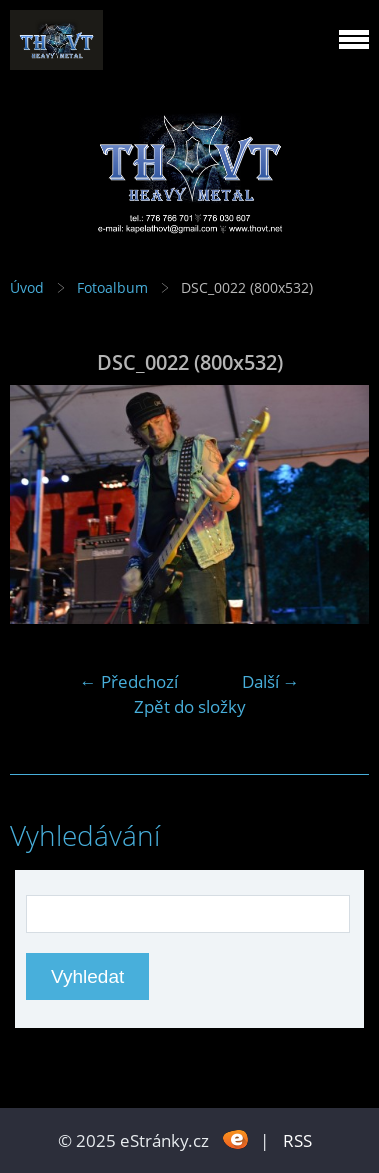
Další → (271, 681)
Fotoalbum (112, 287)
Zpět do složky (190, 706)
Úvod (27, 287)
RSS (297, 1140)
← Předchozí (129, 681)
